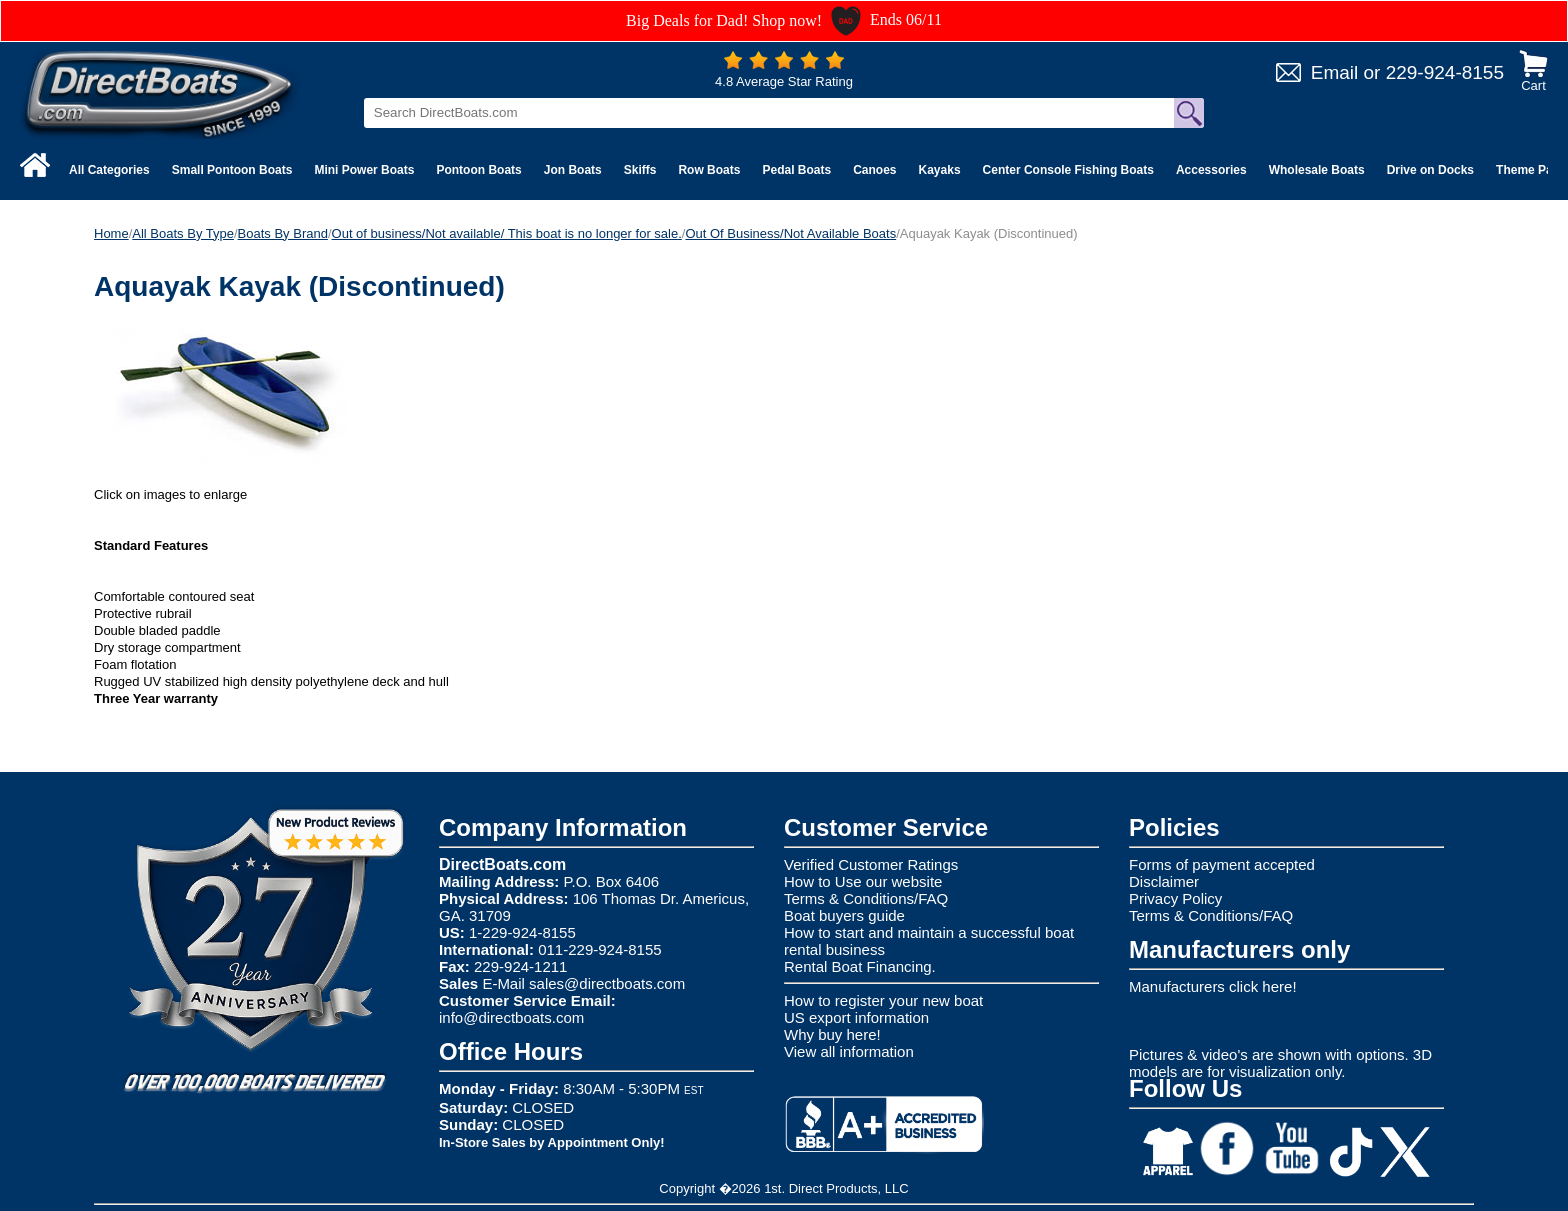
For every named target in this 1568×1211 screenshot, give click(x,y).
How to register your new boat (883, 1000)
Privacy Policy (1175, 898)
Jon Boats (573, 170)
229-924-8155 (1445, 72)
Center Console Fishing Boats (1068, 170)
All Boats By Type (183, 233)
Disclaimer (1164, 881)
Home (111, 233)
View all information (849, 1051)
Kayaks (940, 170)
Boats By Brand (283, 233)
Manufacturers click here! (1213, 986)
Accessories (1211, 170)
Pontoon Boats (478, 170)
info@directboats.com (511, 1017)
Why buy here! (832, 1034)
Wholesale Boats (1317, 170)
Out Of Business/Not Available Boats (790, 233)
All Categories (109, 170)
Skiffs (640, 170)
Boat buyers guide (844, 915)
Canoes (874, 170)
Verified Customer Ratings (871, 864)
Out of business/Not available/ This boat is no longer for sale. (507, 233)
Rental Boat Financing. (860, 966)
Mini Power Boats (364, 170)
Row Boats (709, 170)
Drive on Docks (1430, 170)
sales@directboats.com (607, 983)
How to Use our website (863, 881)
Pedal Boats (796, 170)
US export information (856, 1017)
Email (1335, 72)
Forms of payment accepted (1222, 864)
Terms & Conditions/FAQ (866, 898)
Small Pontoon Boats (232, 170)
